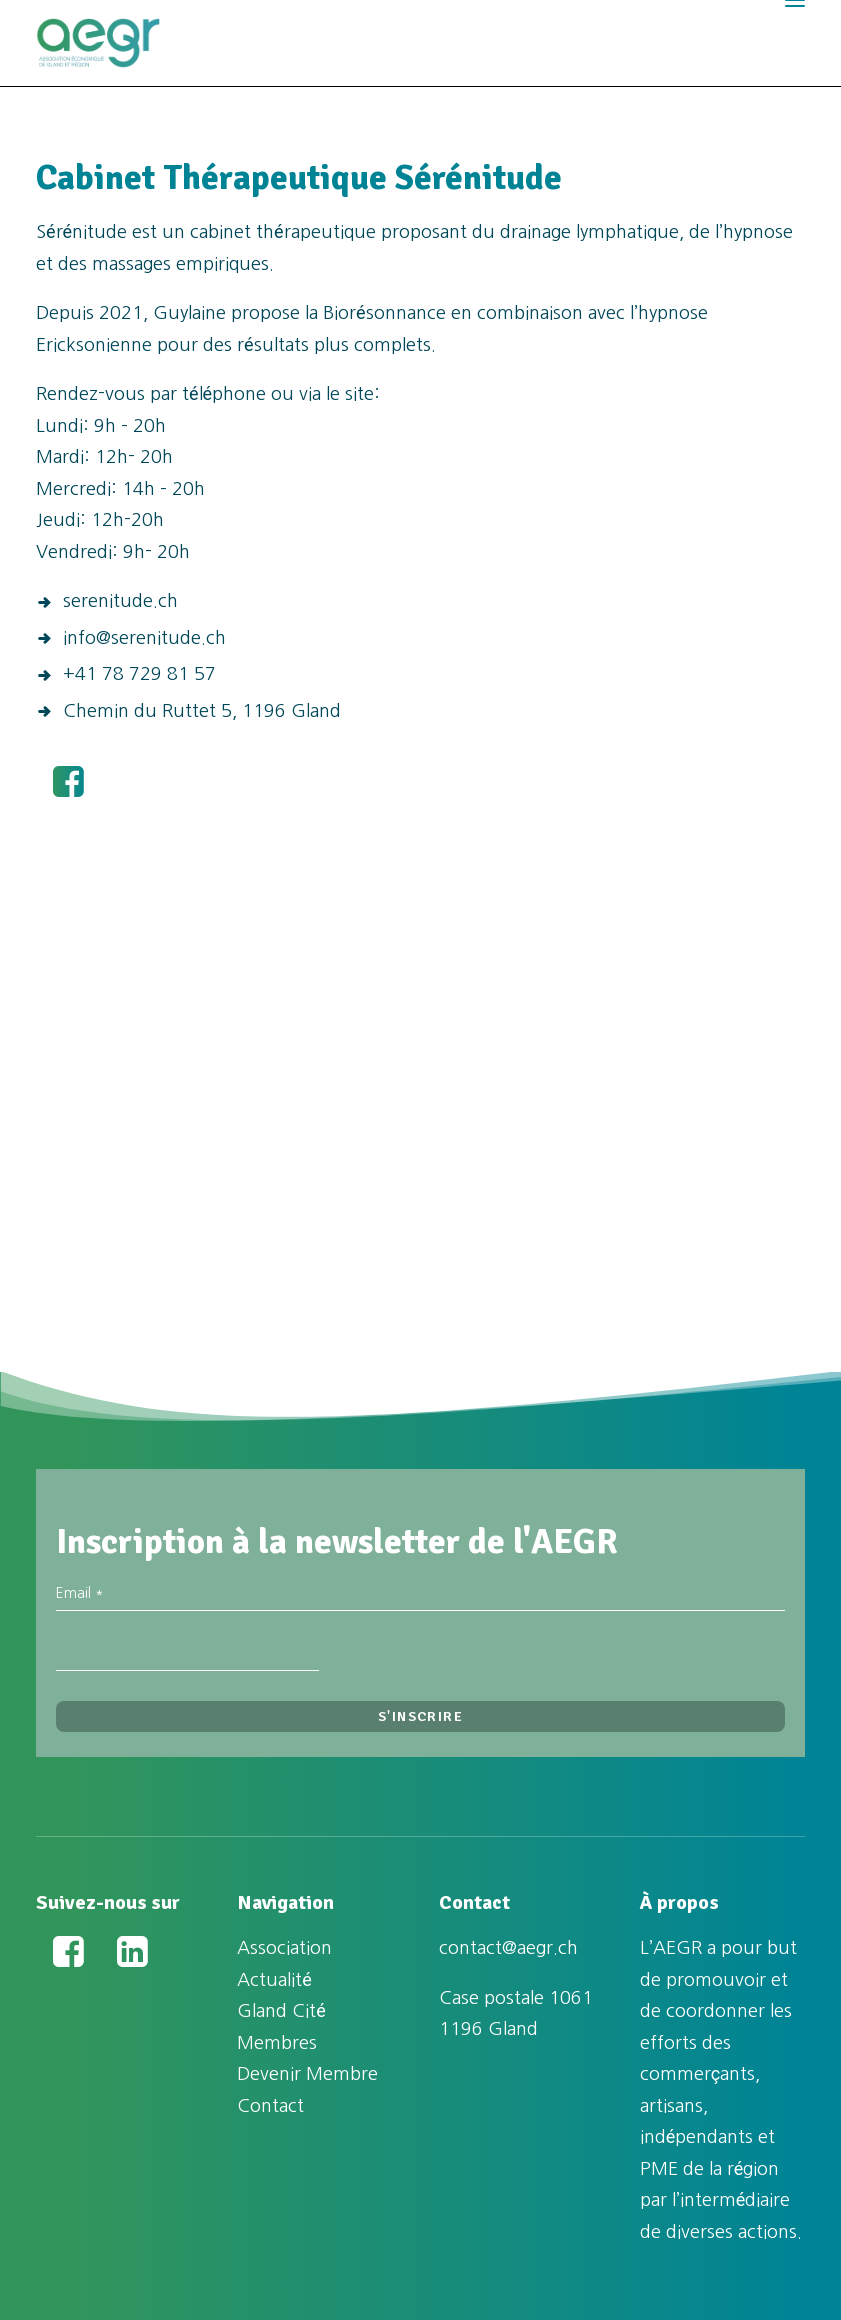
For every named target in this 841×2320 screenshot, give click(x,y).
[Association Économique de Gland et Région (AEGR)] (98, 43)
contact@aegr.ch (508, 1948)
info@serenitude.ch (144, 638)
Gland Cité (281, 2011)
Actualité (274, 1980)
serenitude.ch (120, 601)
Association (284, 1948)
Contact (270, 2106)
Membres (277, 2043)
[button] (68, 791)
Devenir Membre (307, 2074)
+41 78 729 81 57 (139, 674)
